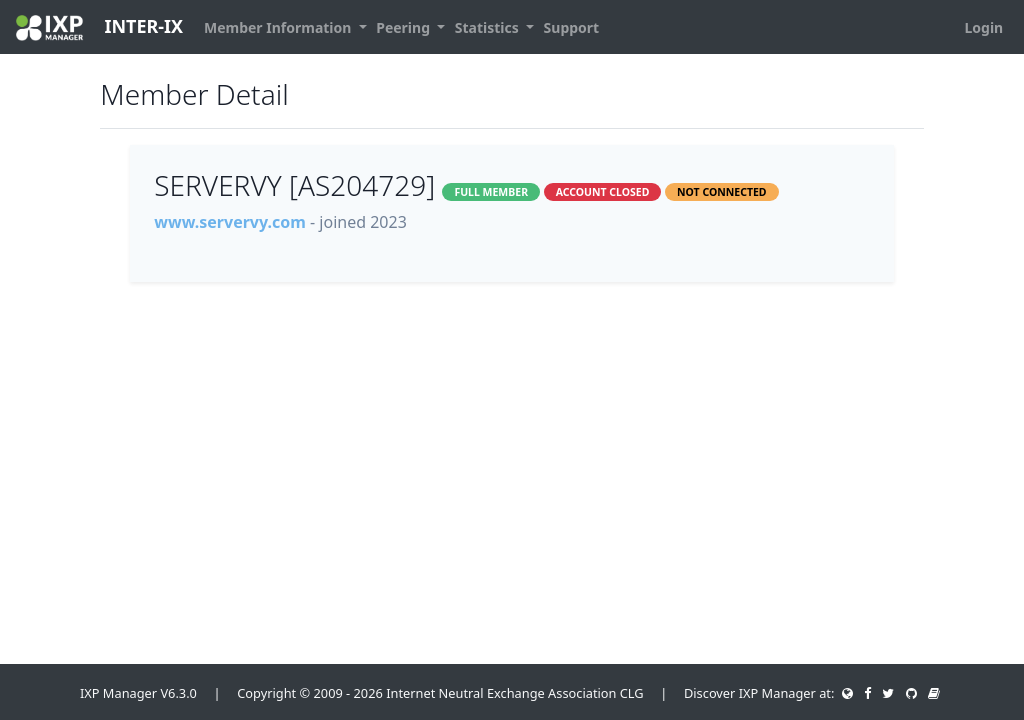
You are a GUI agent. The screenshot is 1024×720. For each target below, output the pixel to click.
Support (572, 27)
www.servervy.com (230, 222)
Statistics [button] (489, 27)
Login (983, 27)
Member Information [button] (279, 27)
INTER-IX (99, 27)
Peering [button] (404, 27)
